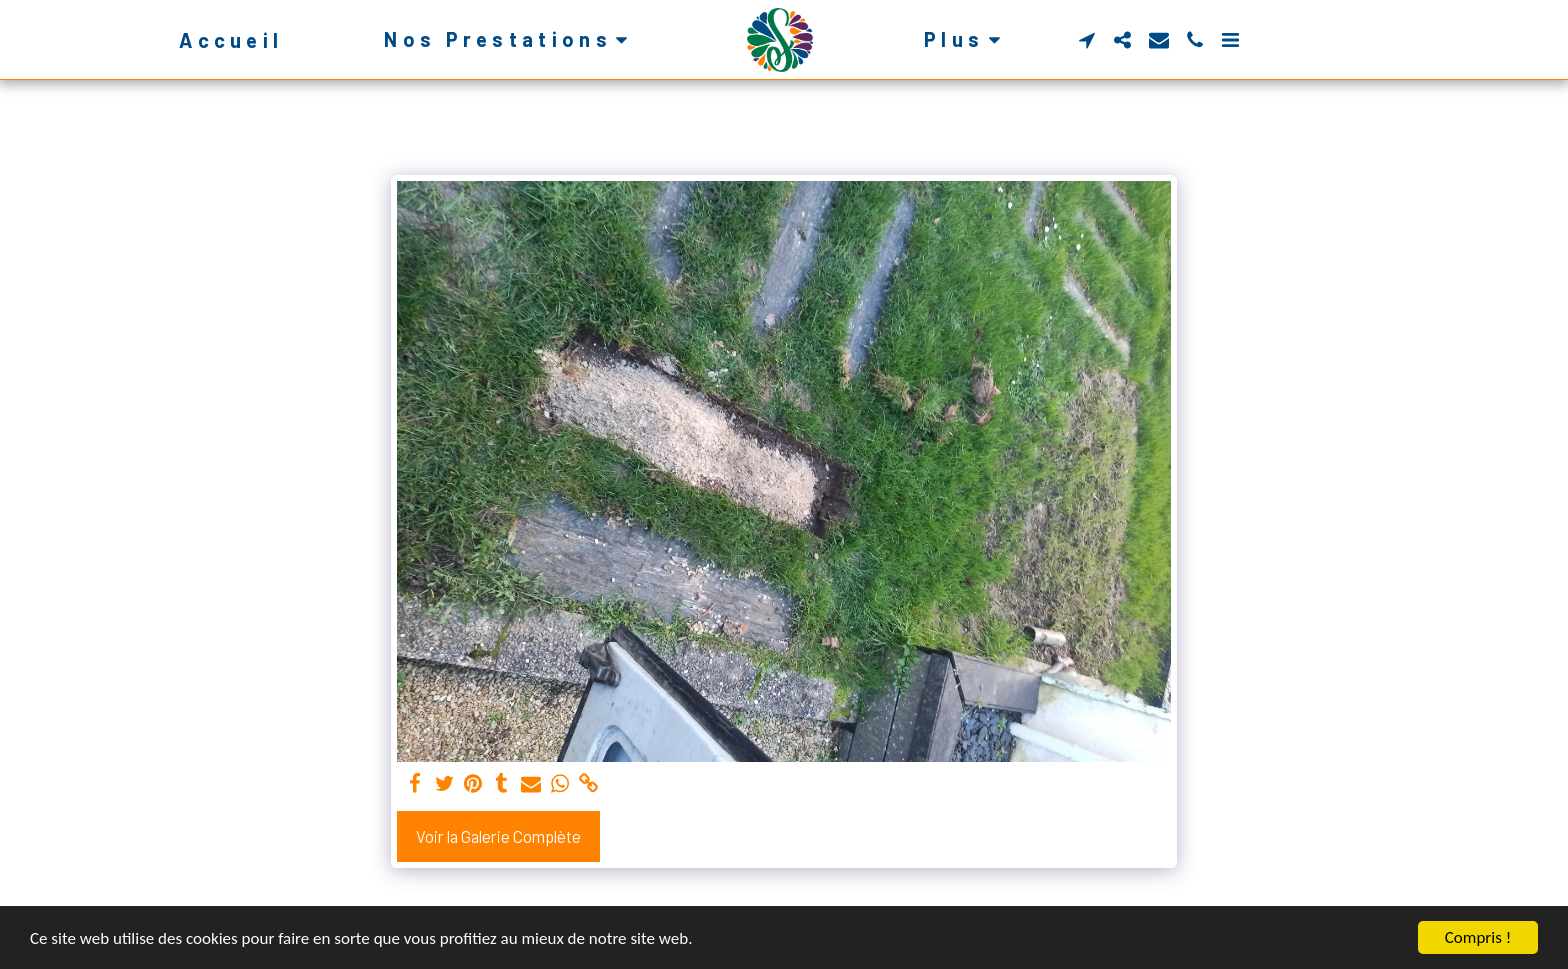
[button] (510, 39)
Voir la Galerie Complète (498, 836)
